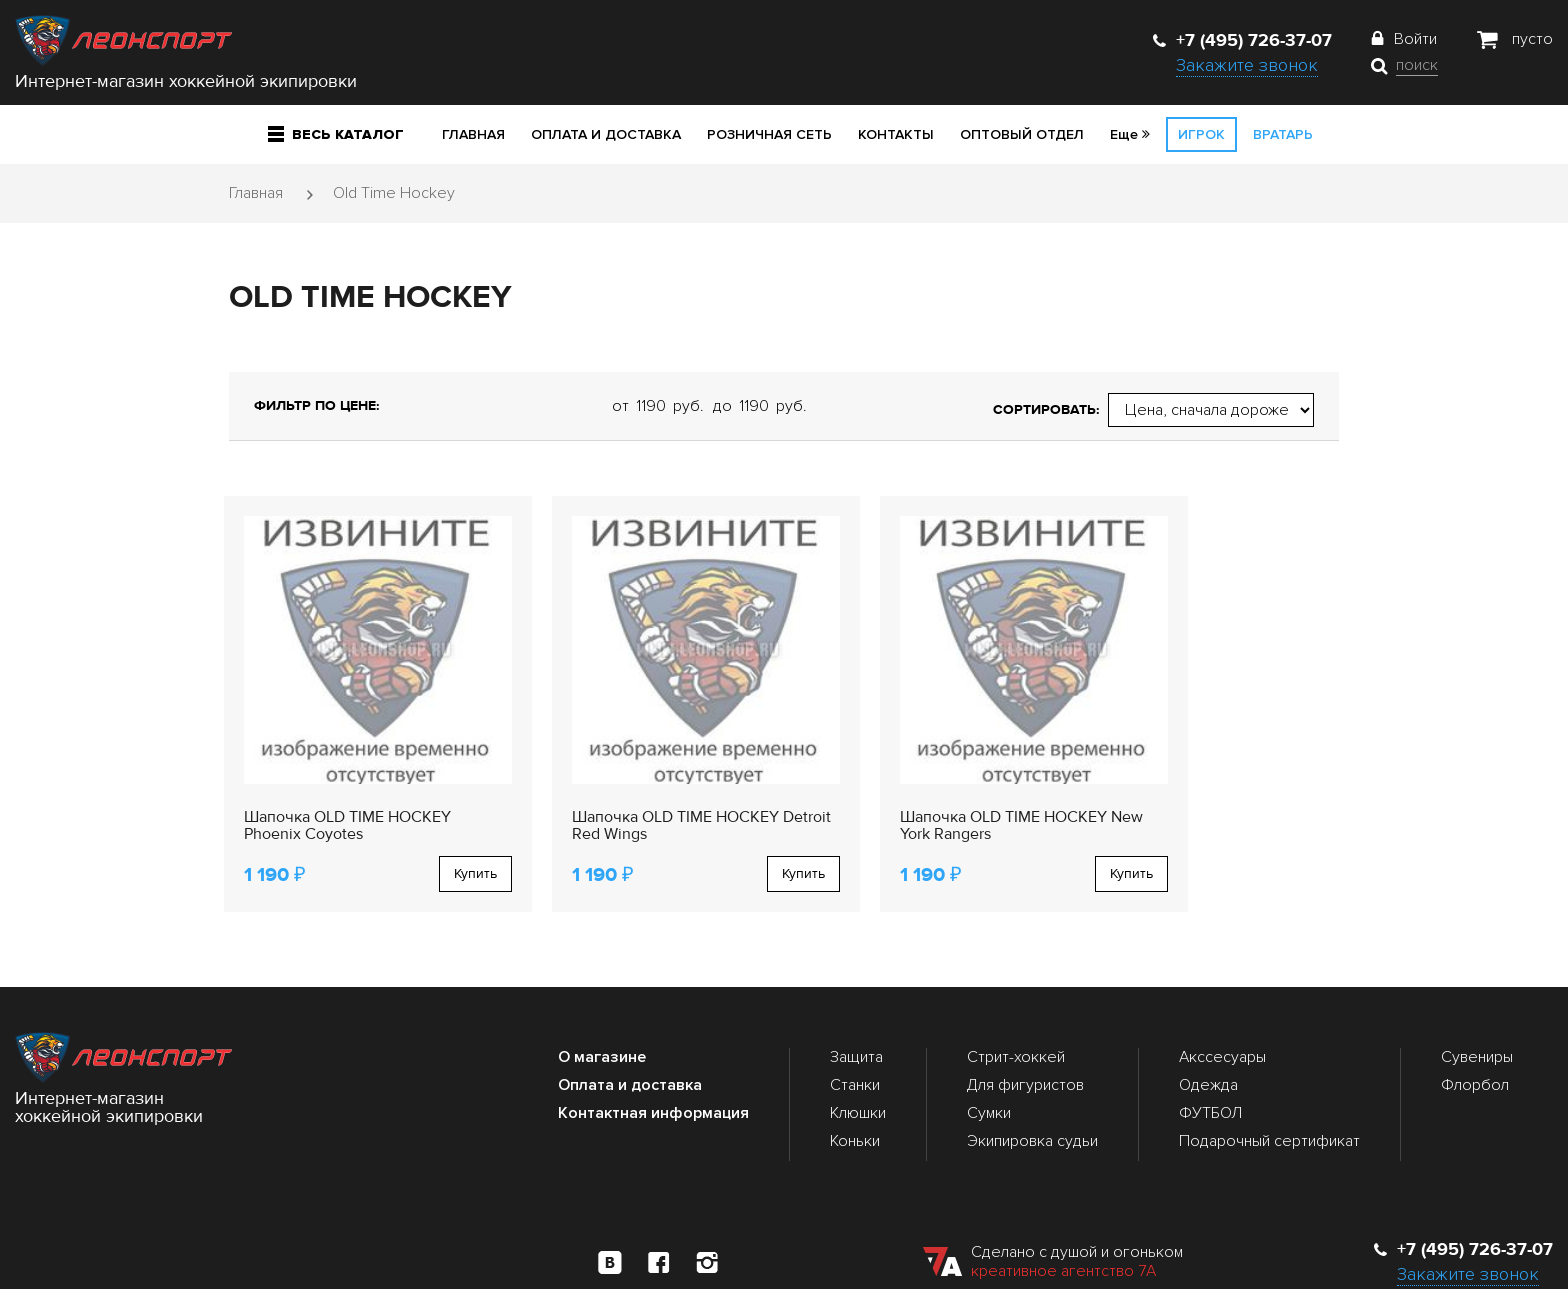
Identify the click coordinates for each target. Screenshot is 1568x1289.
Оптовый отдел (1022, 134)
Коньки (855, 1099)
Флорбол (1475, 1042)
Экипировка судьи (1032, 1099)
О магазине (602, 1014)
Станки (855, 1042)
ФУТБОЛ (1210, 1070)
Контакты (896, 134)
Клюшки (858, 1070)
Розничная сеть (769, 134)
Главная (473, 134)
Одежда (1208, 1042)
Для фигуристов (1025, 1042)
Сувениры (1477, 1014)
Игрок (1201, 134)
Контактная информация (653, 1070)
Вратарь (1283, 134)
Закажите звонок (1247, 65)
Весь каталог (336, 134)
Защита (856, 1014)
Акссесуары (1222, 1014)
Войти (1415, 39)
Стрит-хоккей (1016, 1014)
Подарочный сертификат (1269, 1099)
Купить (432, 830)
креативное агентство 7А (1063, 1228)
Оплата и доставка (606, 134)
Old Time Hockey (394, 193)
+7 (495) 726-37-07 (1242, 40)
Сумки (989, 1070)
